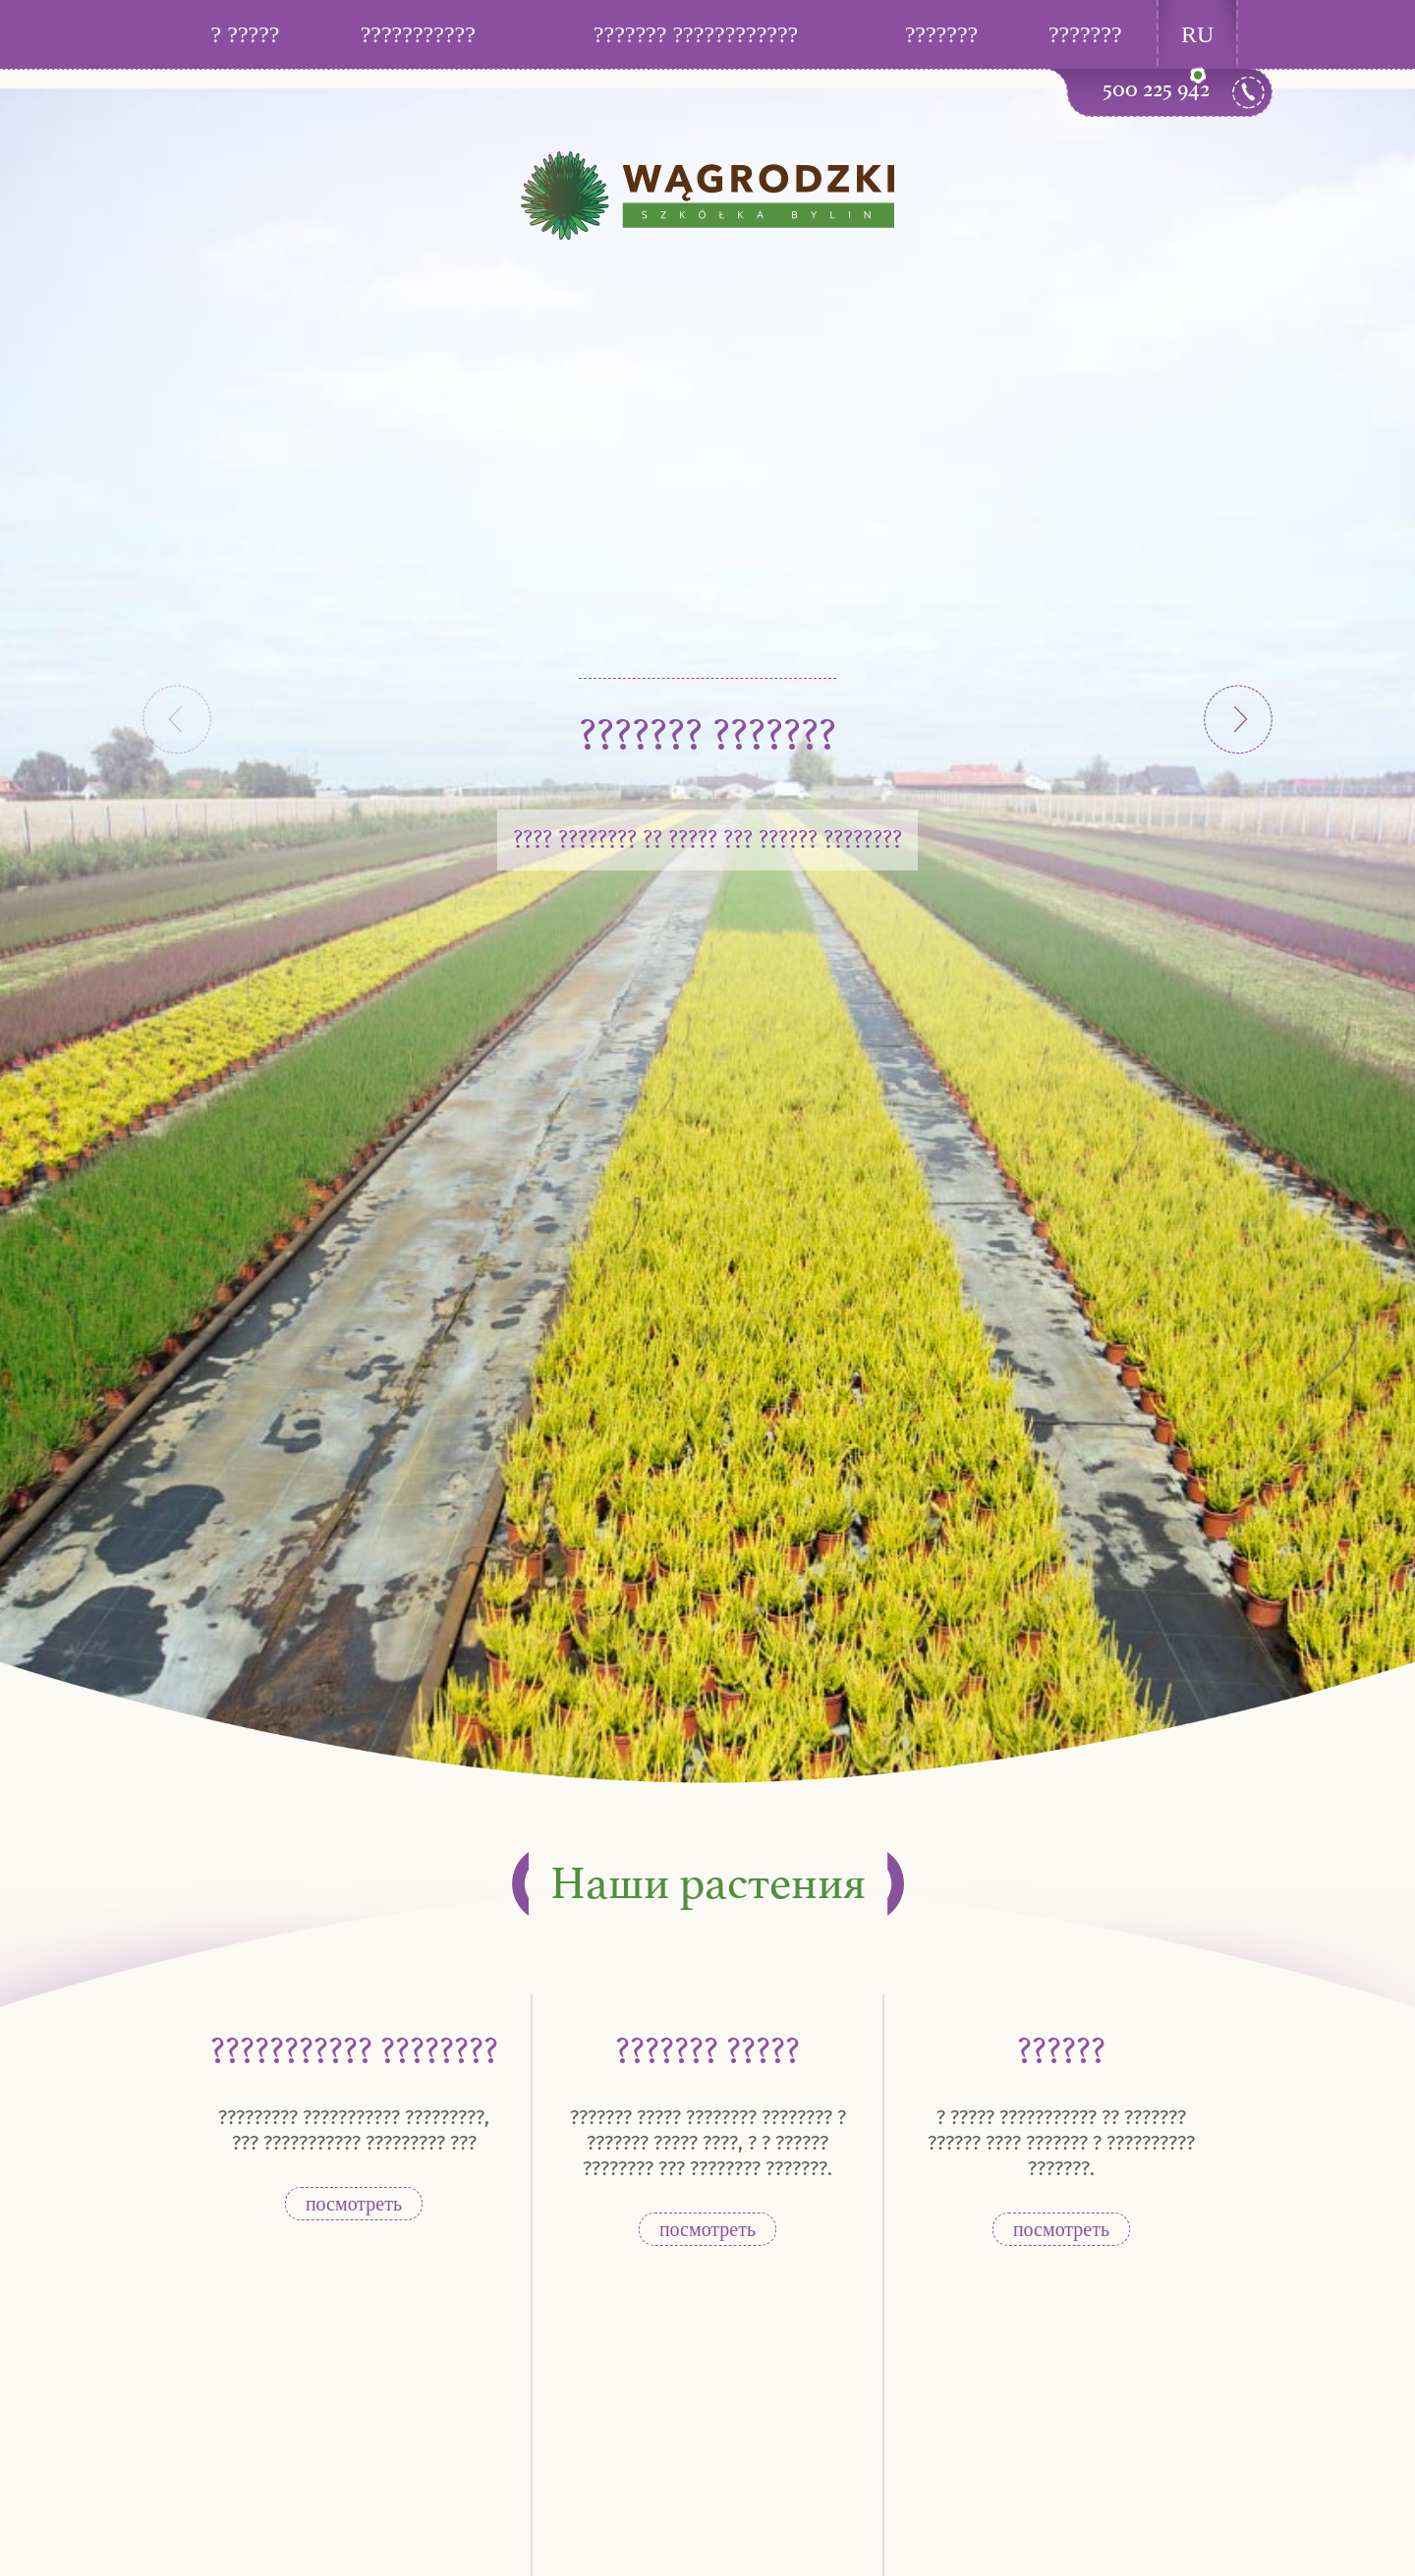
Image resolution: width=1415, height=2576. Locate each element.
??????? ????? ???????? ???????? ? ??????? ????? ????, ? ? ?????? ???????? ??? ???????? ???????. (708, 2142)
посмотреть (354, 2203)
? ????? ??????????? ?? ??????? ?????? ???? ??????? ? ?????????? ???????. (1061, 2142)
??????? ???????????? (696, 34)
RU (1197, 34)
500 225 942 (1156, 89)
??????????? (418, 34)
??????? (942, 34)
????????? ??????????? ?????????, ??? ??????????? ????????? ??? (353, 2129)
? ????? (245, 34)
